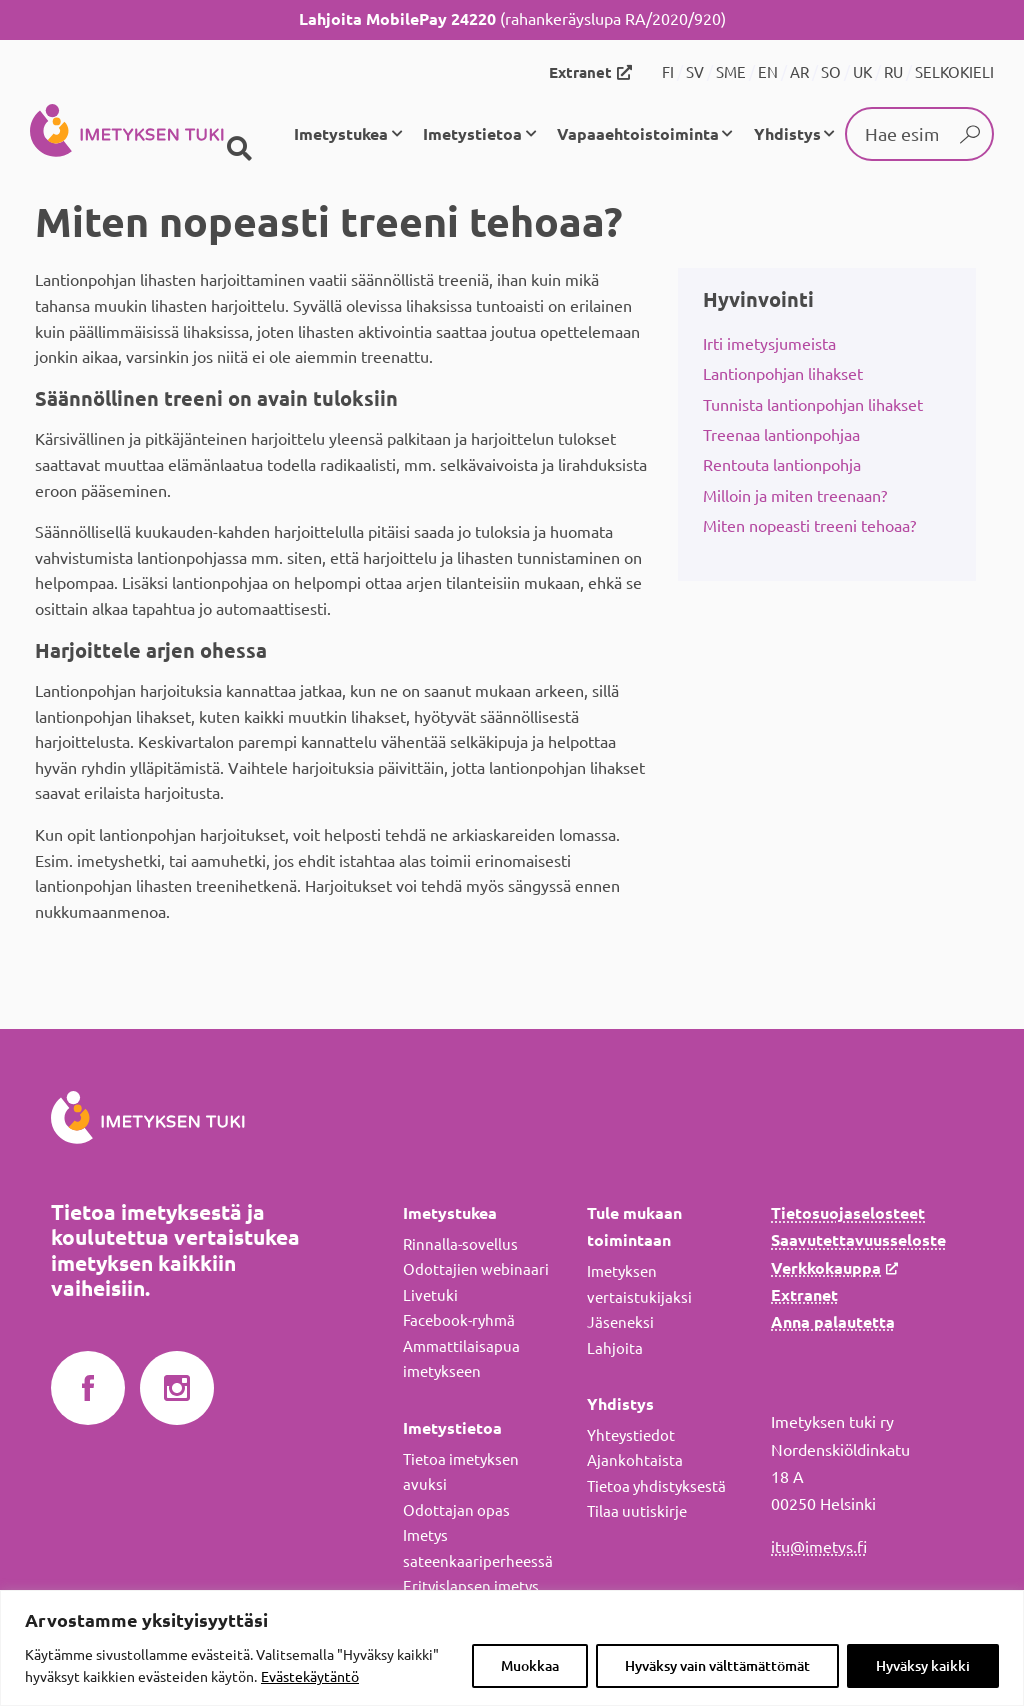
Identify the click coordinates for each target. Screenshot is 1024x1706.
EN (768, 72)
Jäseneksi (620, 1322)
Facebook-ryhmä (459, 1320)
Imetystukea (341, 134)
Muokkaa (530, 1666)
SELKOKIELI (954, 72)
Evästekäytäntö (310, 1677)
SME (731, 72)
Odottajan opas (456, 1510)
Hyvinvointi (758, 299)
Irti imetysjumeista (769, 344)
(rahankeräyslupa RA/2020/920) (512, 19)
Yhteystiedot (631, 1435)
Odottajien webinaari (476, 1269)
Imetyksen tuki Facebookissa (88, 1389)
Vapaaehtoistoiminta (638, 134)
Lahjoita (615, 1348)
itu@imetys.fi (819, 1547)
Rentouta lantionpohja (782, 465)
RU (893, 72)
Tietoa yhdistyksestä (656, 1486)
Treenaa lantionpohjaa (781, 435)
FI (668, 72)
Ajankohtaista (635, 1460)
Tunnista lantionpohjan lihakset (813, 405)
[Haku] (239, 149)
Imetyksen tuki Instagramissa (177, 1389)
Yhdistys (787, 134)
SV (695, 72)
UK (862, 72)
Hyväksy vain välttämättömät (717, 1666)
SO (831, 72)
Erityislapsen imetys (471, 1586)
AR (799, 72)
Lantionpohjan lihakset (783, 374)
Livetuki (430, 1295)
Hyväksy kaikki (923, 1666)
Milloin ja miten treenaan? (795, 496)
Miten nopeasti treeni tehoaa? (809, 526)
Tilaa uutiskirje (637, 1511)
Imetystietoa (472, 134)
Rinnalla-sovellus (460, 1244)
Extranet (580, 72)
